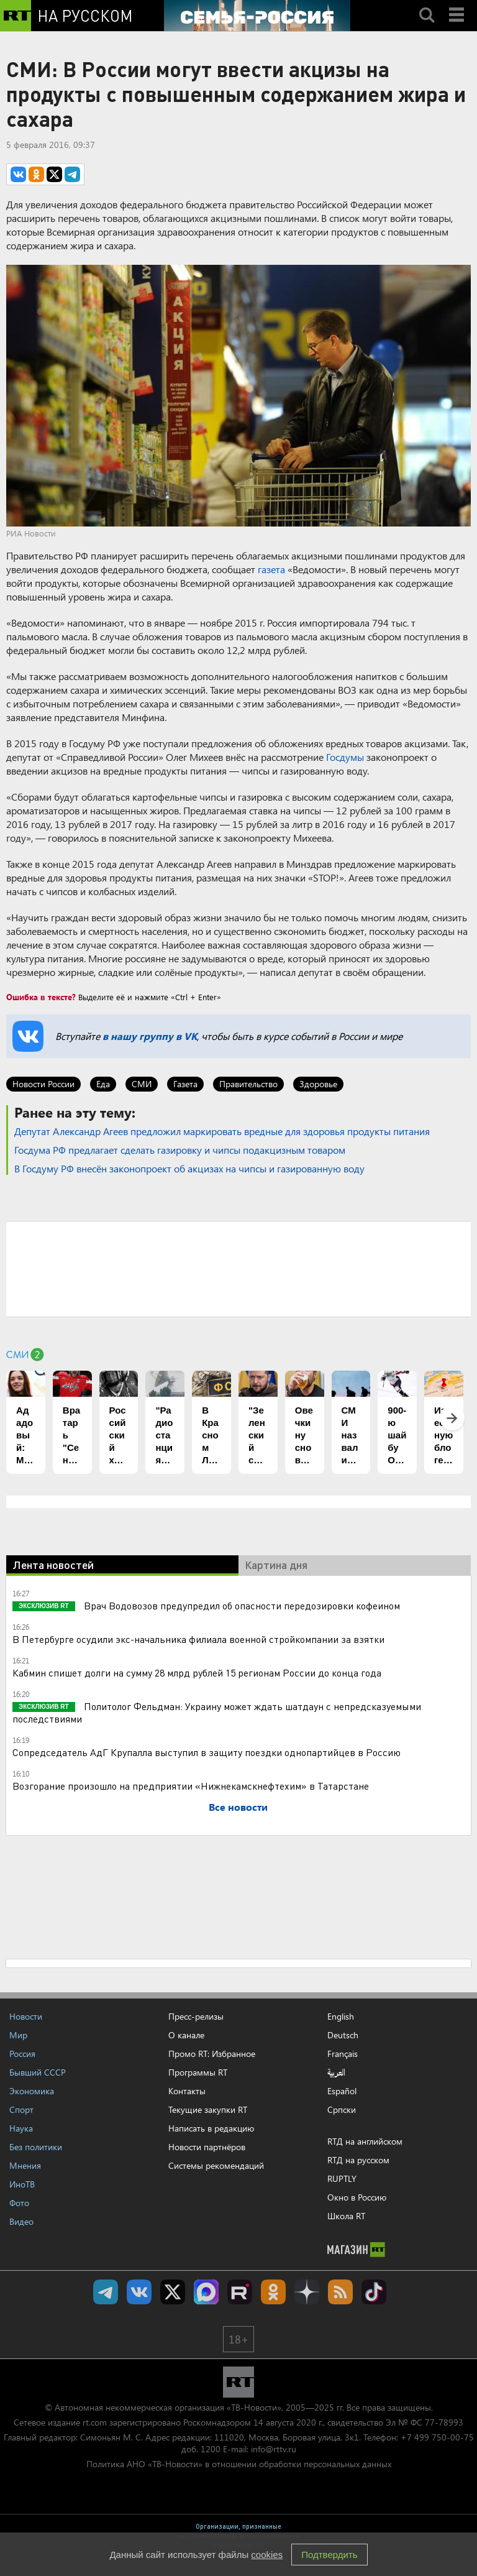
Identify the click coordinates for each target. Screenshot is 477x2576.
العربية (336, 2072)
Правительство (248, 1084)
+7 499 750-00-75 (437, 2437)
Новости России (43, 1084)
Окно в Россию (356, 2197)
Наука (21, 2128)
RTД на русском (358, 2160)
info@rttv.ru (273, 2449)
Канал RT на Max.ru (206, 2291)
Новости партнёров (206, 2147)
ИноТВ (22, 2184)
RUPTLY (342, 2178)
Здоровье (318, 1084)
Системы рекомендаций (216, 2165)
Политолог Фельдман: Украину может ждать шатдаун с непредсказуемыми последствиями (216, 1712)
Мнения (25, 2165)
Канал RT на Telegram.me (105, 2291)
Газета (185, 1084)
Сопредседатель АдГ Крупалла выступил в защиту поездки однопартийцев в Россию (206, 1752)
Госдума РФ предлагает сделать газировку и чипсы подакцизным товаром (179, 1149)
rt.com (95, 2422)
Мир (18, 2035)
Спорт (21, 2109)
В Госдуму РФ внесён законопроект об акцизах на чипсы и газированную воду (189, 1168)
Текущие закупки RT (207, 2109)
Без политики (35, 2147)
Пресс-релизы (196, 2016)
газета (271, 569)
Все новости (238, 1806)
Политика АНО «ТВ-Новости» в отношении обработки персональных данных (238, 2464)
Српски (341, 2109)
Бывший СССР (37, 2072)
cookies (267, 2554)
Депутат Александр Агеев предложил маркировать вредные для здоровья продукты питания (222, 1131)
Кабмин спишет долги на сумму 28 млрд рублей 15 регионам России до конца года (196, 1672)
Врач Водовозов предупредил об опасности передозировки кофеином (240, 1605)
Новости (25, 2016)
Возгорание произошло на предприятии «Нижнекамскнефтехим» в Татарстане (190, 1785)
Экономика (31, 2091)
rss (340, 2291)
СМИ (142, 1084)
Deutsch (342, 2035)
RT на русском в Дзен (306, 2291)
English (340, 2016)
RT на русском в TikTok (373, 2291)
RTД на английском (364, 2141)
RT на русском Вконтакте (139, 2291)
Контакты (187, 2091)
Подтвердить (329, 2554)
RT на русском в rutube (239, 2291)
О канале (186, 2035)
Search (426, 4)
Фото (19, 2203)
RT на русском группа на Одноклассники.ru (273, 2291)
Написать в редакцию (211, 2128)
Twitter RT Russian (172, 2291)
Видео (21, 2221)
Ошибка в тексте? (41, 996)
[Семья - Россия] (257, 15)
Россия (22, 2053)
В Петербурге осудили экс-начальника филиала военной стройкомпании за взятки (198, 1638)
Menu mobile (457, 4)
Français (342, 2053)
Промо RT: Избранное (211, 2053)
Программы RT (197, 2072)
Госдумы (345, 756)
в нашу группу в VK (149, 1035)
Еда (103, 1084)
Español (342, 2091)
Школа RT (346, 2216)
